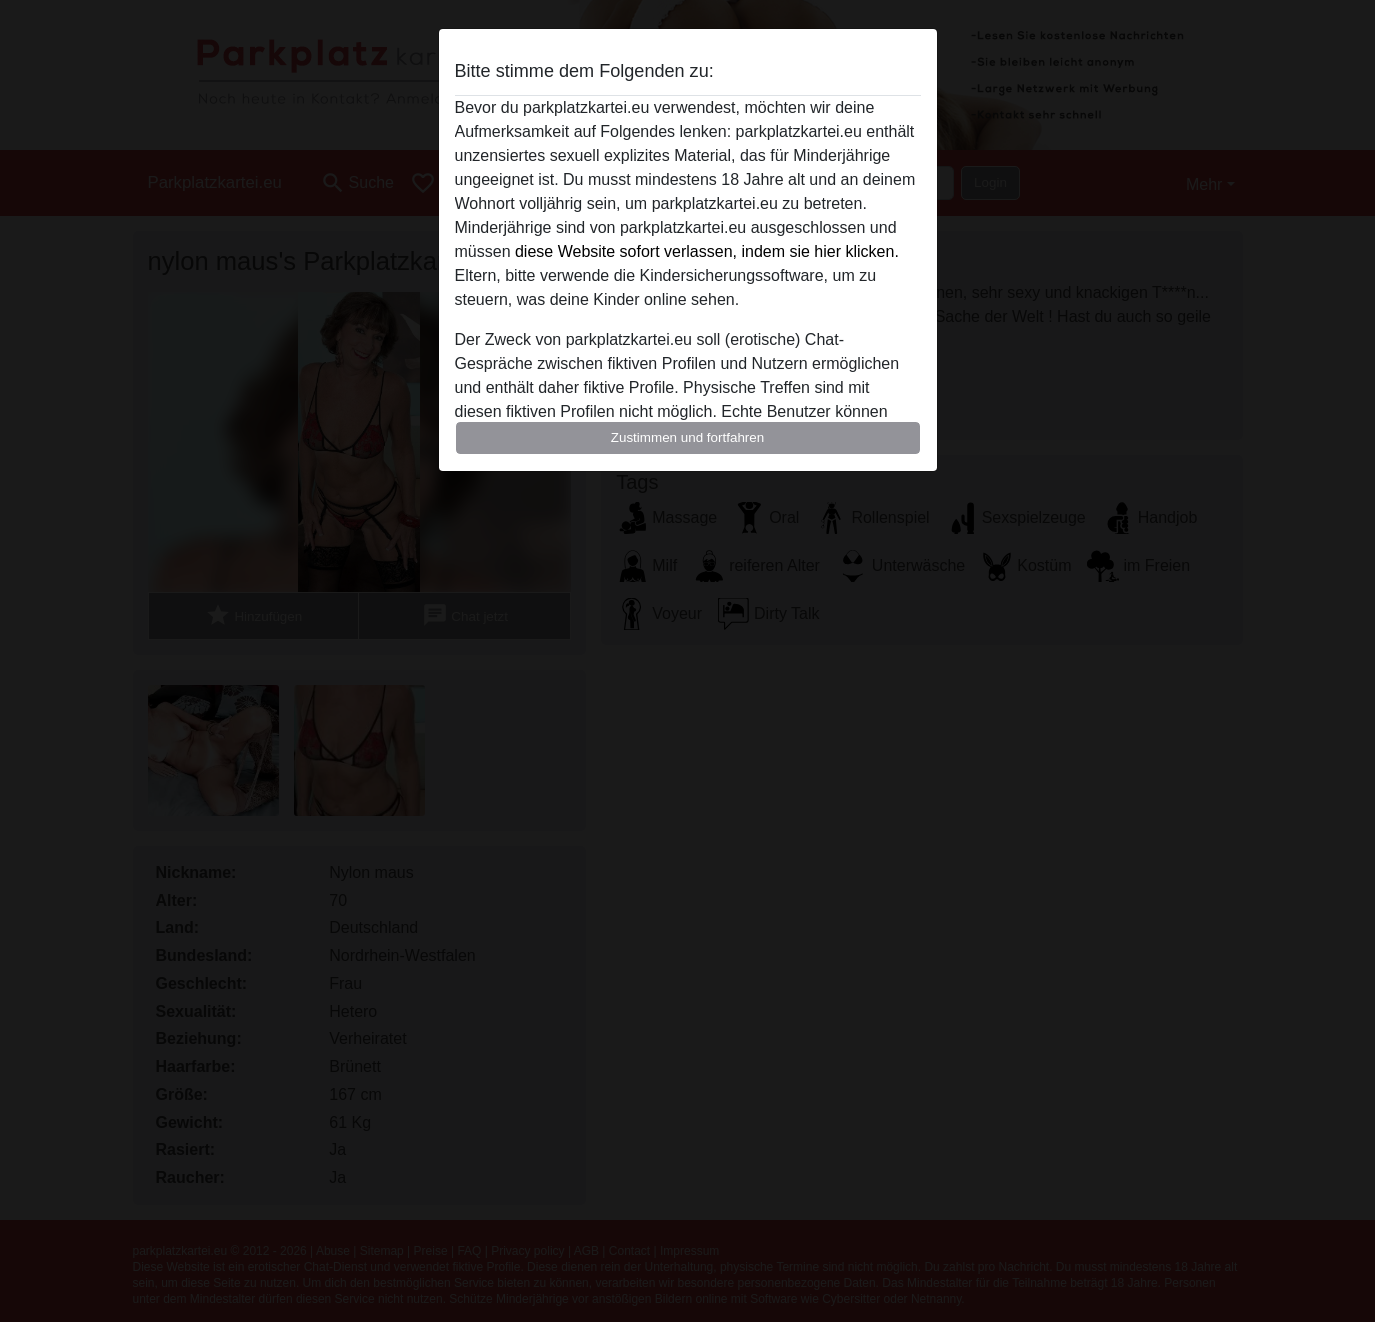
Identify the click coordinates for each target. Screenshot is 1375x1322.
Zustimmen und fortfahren (688, 437)
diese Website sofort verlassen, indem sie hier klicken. (707, 251)
